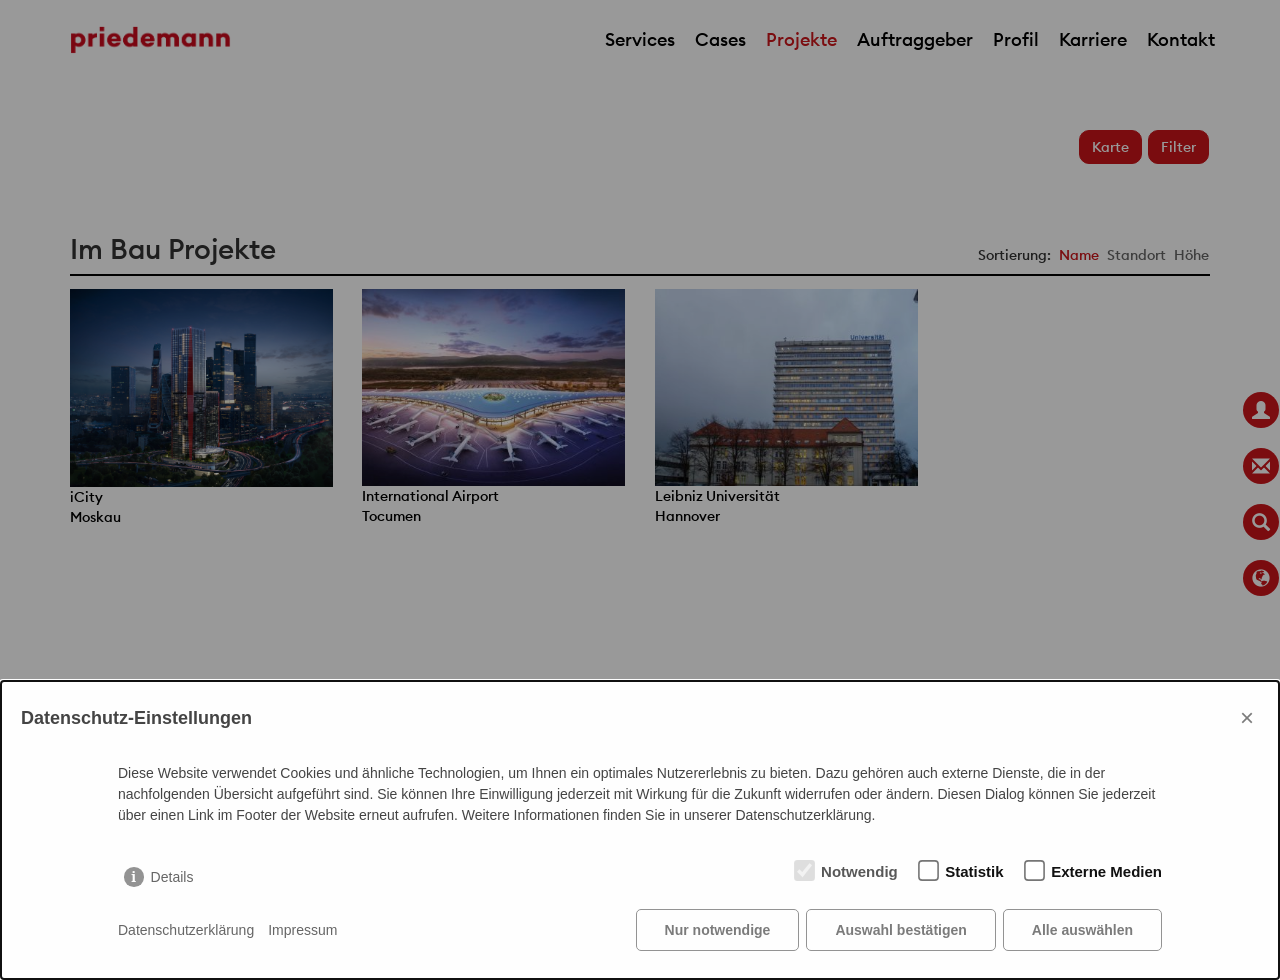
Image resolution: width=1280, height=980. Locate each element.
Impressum (302, 930)
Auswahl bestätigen (900, 930)
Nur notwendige (718, 930)
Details (172, 877)
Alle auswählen (1082, 930)
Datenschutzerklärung (186, 930)
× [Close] (1247, 717)
